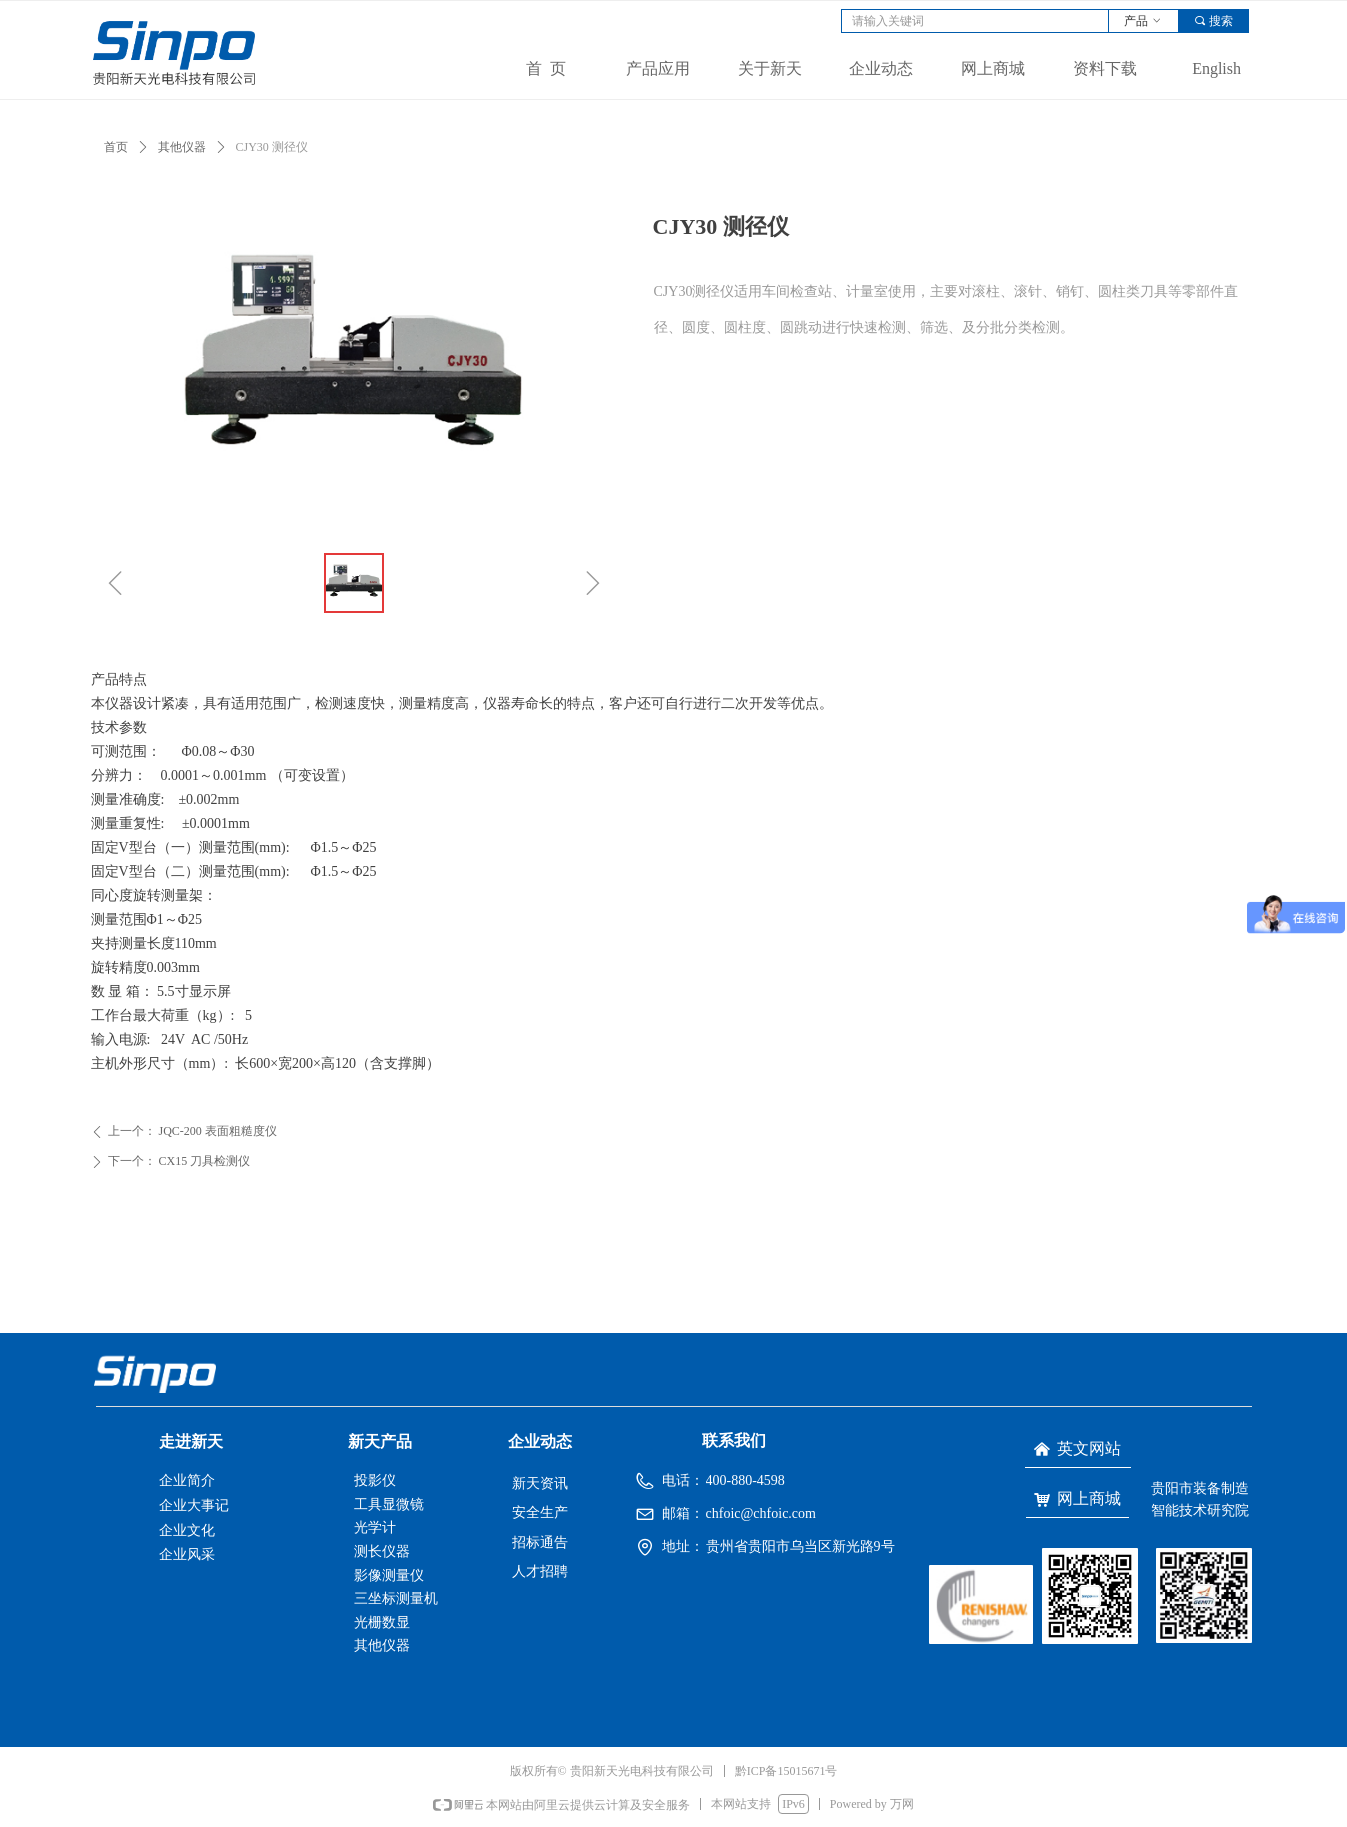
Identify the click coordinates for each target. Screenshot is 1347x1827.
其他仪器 (182, 147)
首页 (116, 147)
